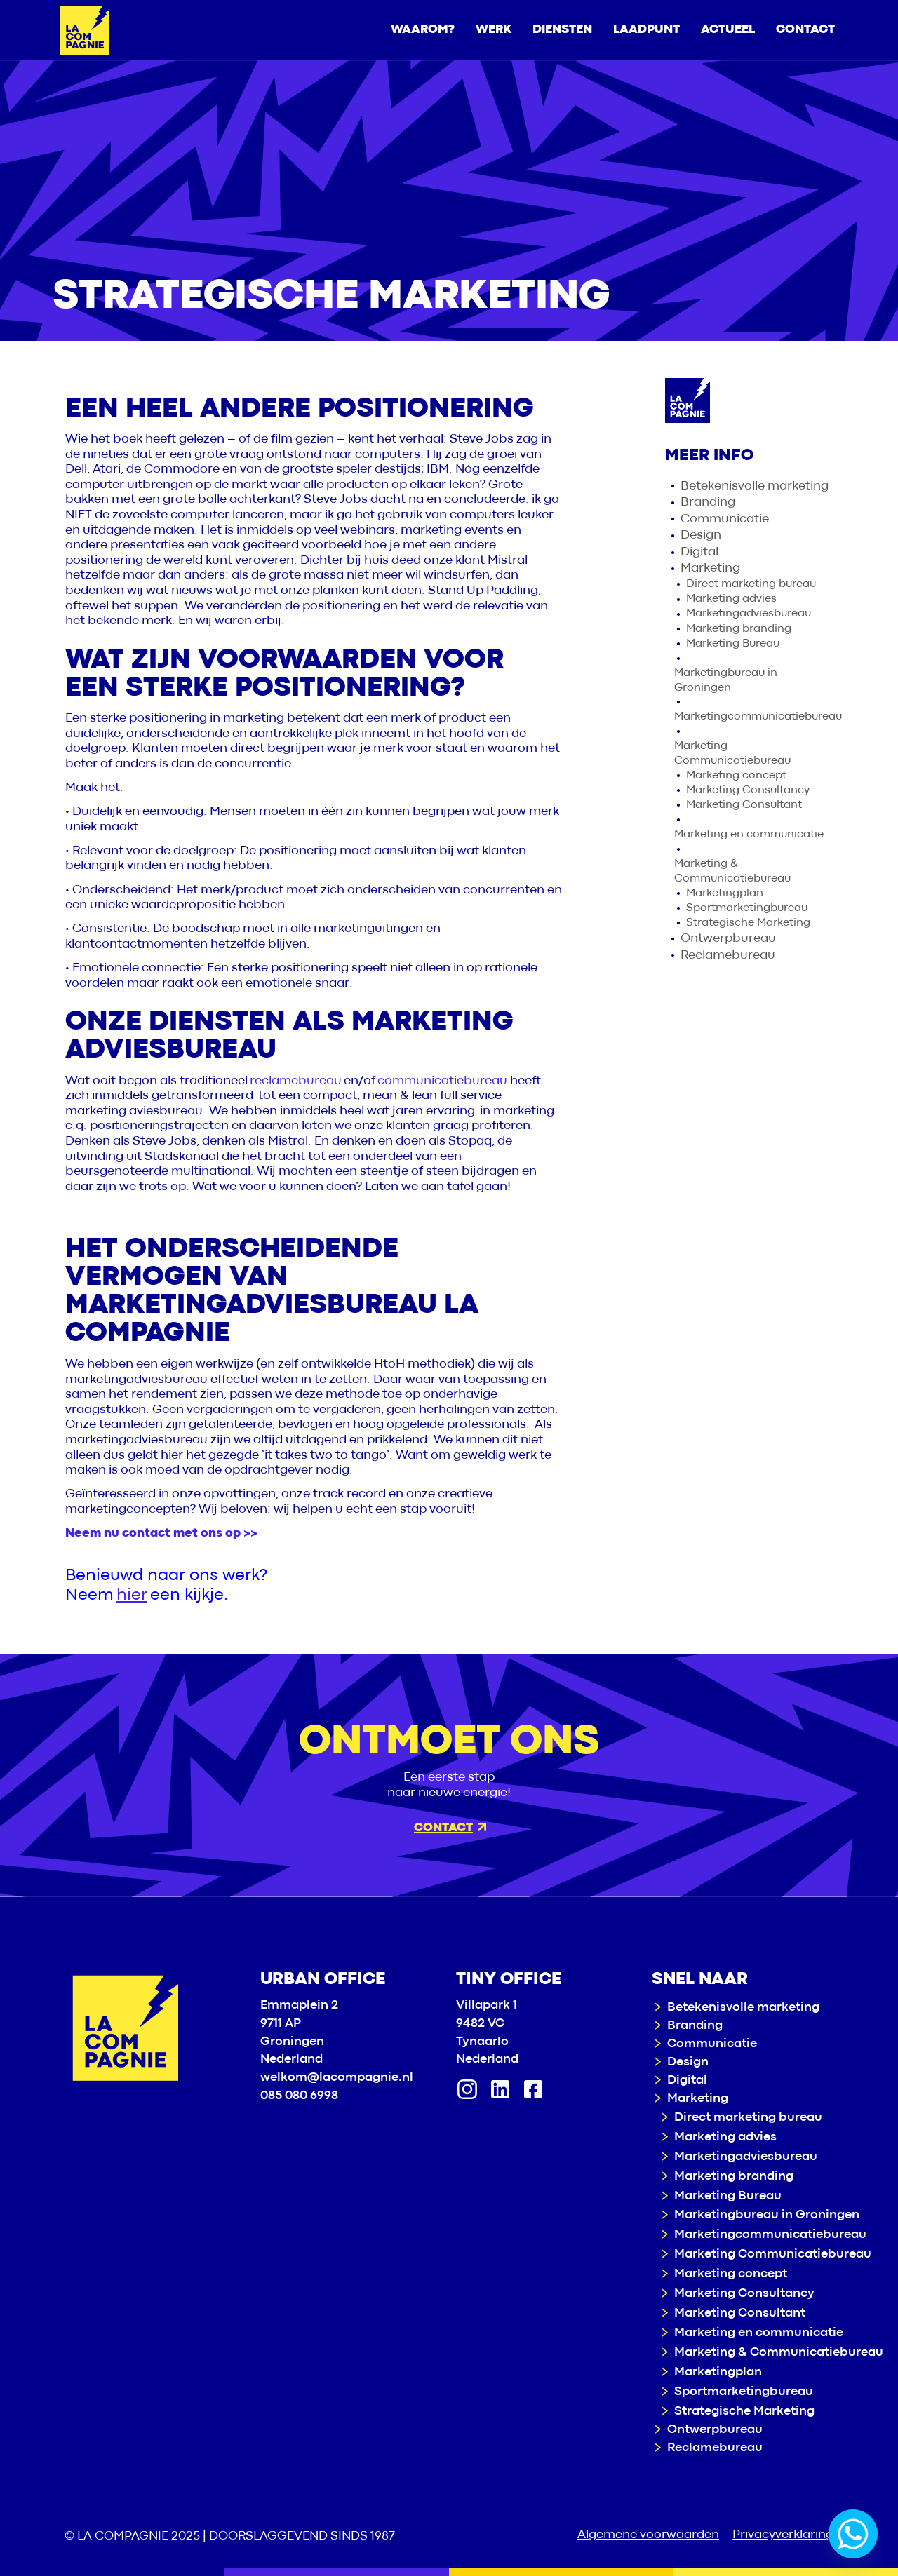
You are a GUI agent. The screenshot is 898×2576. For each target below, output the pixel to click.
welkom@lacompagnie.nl (336, 2077)
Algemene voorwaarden (648, 2535)
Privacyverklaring (782, 2535)
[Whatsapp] (853, 2533)
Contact (450, 1828)
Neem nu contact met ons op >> (161, 1533)
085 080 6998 (299, 2096)
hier (131, 1595)
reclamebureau (296, 1081)
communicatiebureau (442, 1081)
